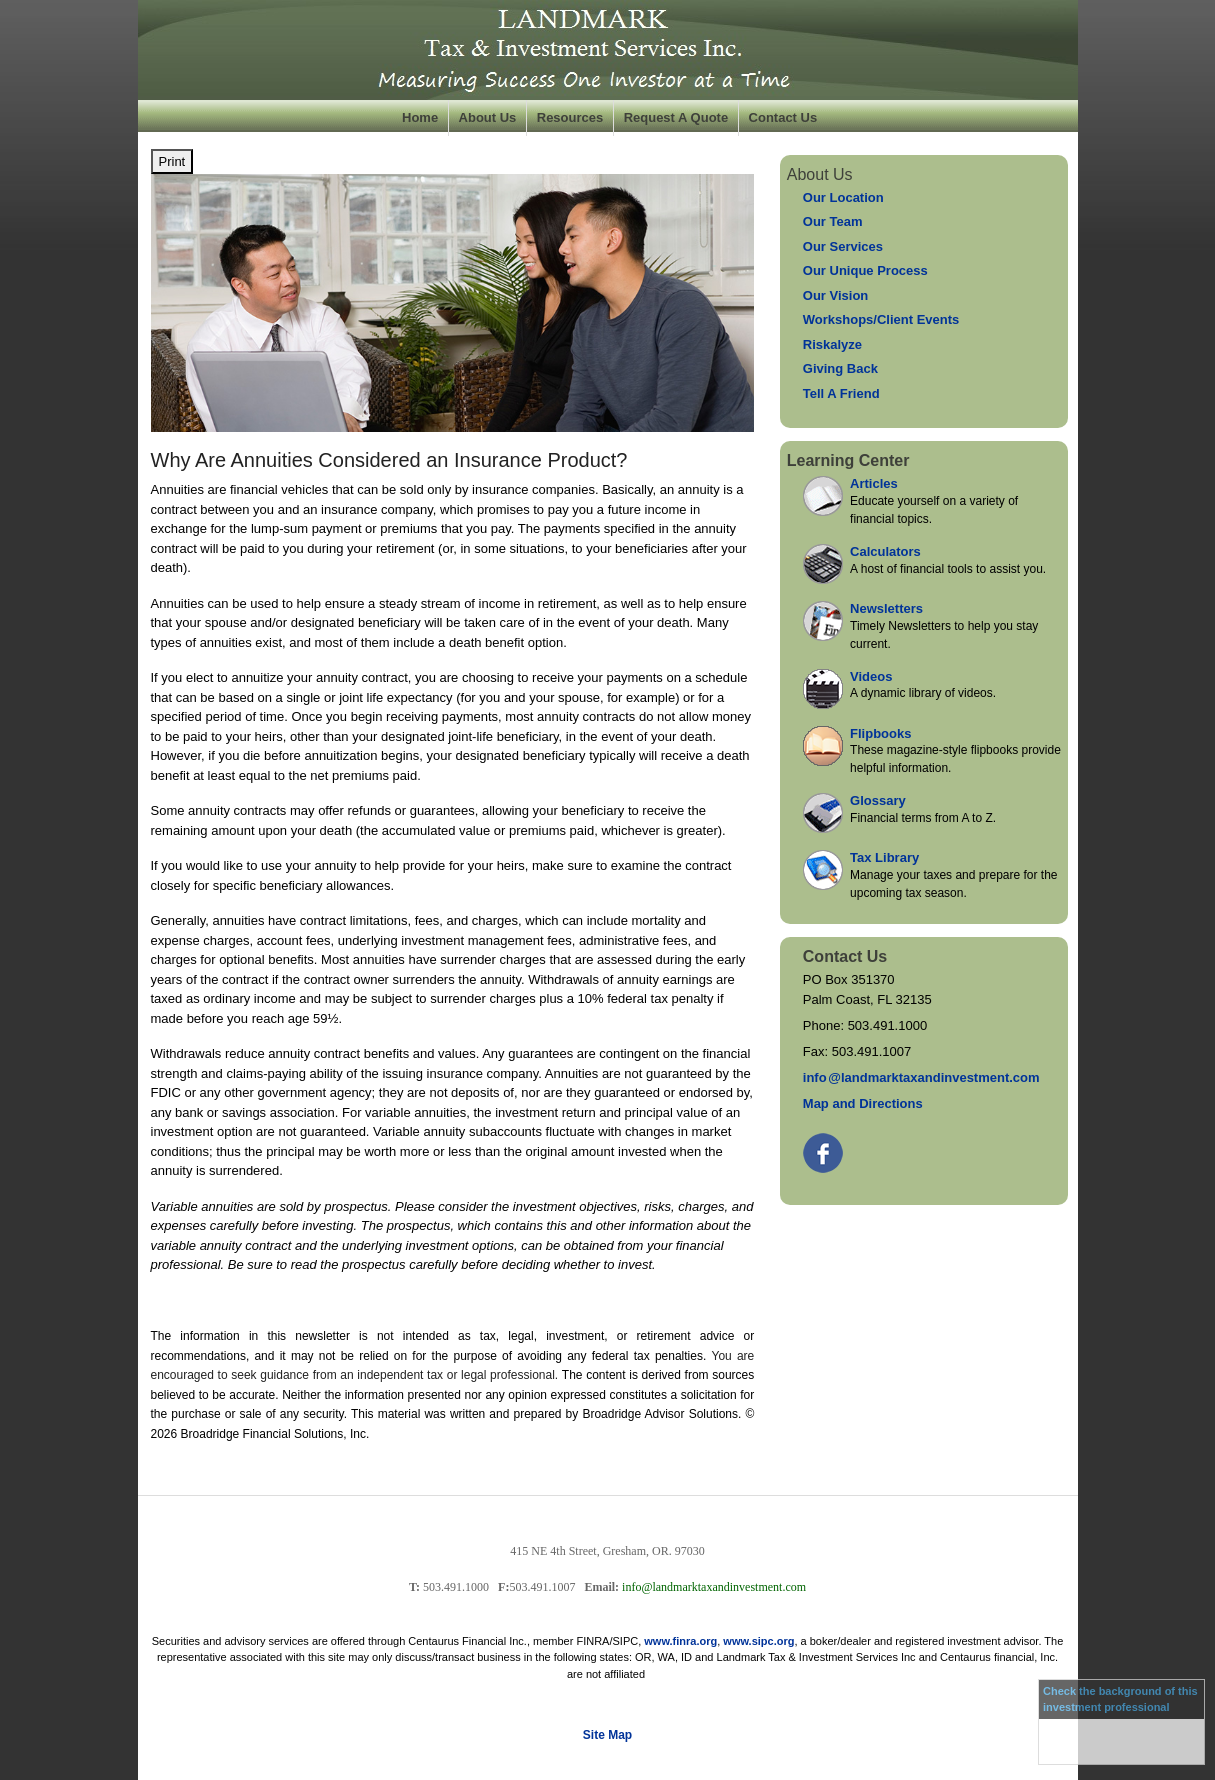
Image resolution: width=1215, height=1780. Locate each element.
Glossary (878, 800)
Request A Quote (676, 117)
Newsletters (886, 608)
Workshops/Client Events (881, 319)
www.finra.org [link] (680, 1641)
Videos (871, 676)
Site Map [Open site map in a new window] (607, 1735)
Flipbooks (880, 733)
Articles (874, 483)
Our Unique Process (865, 270)
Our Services (843, 246)
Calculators (885, 551)
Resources (570, 117)
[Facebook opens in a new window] (824, 1148)
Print (172, 161)
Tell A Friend (841, 393)
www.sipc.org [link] (758, 1641)
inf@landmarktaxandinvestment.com (921, 1077)
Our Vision (836, 295)
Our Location (843, 197)
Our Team (833, 221)
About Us (488, 117)
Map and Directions (863, 1103)
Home (420, 117)
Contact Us (783, 117)
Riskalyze (832, 344)
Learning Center (848, 460)
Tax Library (884, 857)
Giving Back (840, 368)
